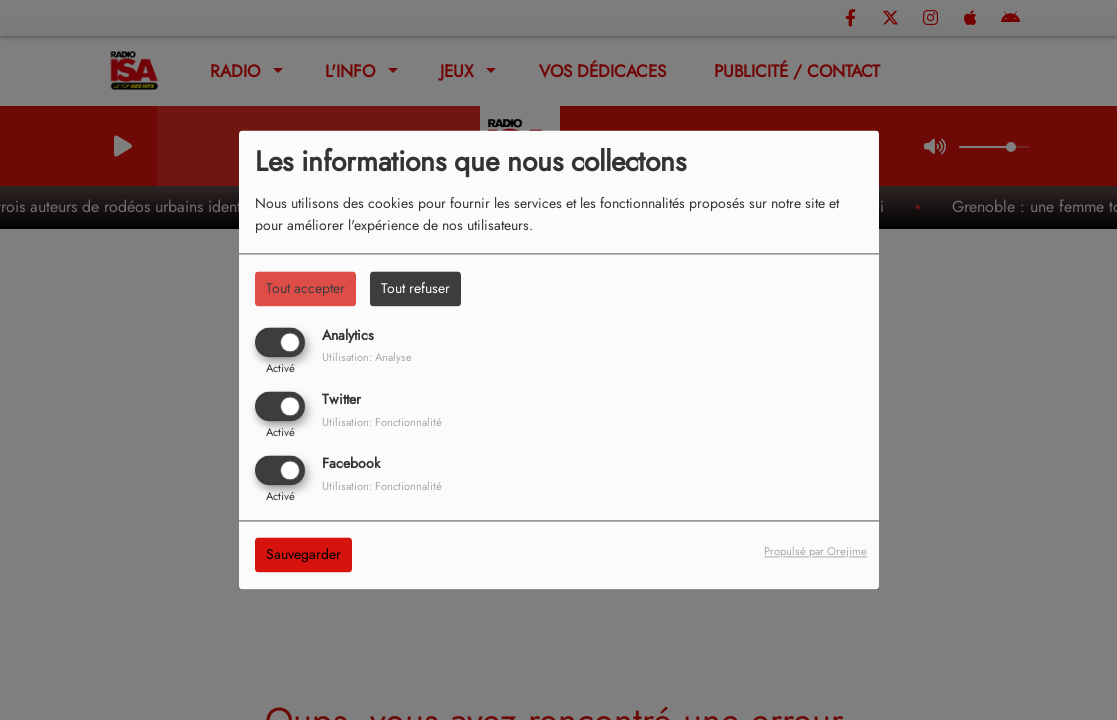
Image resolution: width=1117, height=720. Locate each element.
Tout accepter (305, 288)
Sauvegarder (303, 555)
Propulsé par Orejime (815, 552)
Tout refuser (415, 288)
